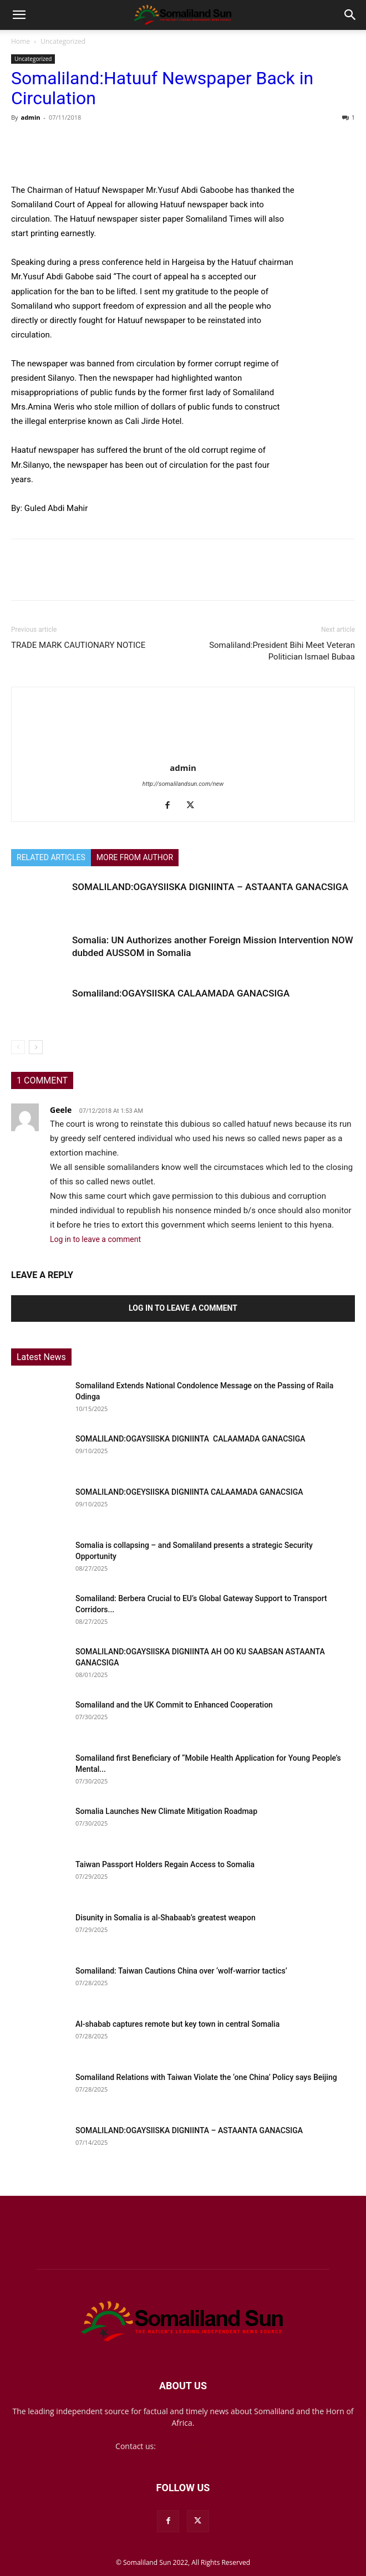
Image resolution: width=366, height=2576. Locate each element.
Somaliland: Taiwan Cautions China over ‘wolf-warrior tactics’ (181, 1970)
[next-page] (36, 1047)
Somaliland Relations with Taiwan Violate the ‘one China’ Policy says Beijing (206, 2077)
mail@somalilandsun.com (204, 2446)
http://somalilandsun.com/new (183, 784)
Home (20, 41)
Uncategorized (62, 41)
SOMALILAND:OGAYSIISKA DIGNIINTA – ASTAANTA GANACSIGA (210, 886)
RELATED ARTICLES (51, 857)
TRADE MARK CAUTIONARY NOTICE (78, 645)
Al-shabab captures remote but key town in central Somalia (177, 2024)
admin (30, 117)
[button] (19, 15)
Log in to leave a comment (95, 1239)
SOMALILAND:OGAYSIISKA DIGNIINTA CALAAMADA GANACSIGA (191, 1438)
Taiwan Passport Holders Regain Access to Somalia (165, 1864)
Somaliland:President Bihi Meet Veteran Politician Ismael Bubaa (282, 651)
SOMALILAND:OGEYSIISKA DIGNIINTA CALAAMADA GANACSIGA (190, 1492)
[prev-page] (18, 1047)
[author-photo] (183, 752)
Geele (61, 1110)
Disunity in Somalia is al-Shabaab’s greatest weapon (165, 1917)
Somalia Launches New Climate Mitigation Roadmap (166, 1811)
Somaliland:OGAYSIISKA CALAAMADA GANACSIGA (180, 993)
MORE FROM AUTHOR (134, 857)
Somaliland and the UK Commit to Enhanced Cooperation (174, 1704)
